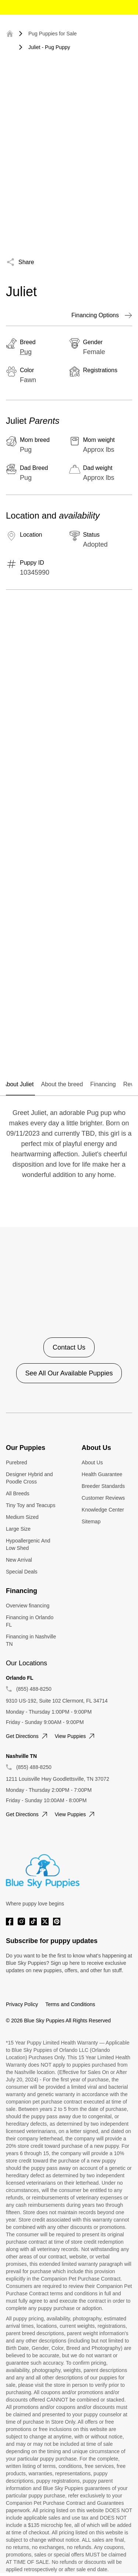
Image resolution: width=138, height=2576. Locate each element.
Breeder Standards (103, 1486)
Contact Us (69, 1347)
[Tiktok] (33, 1921)
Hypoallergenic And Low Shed (28, 1544)
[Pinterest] (56, 1921)
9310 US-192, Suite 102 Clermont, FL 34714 (57, 1701)
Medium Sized (22, 1517)
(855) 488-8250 (34, 1689)
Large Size (18, 1529)
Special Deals (22, 1572)
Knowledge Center (103, 1510)
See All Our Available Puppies (69, 1373)
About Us (92, 1462)
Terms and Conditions (70, 2004)
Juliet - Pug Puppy (49, 47)
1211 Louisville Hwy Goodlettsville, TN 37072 (57, 1779)
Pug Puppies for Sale (52, 34)
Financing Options (101, 315)
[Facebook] (9, 1921)
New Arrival (19, 1560)
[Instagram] (21, 1921)
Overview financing (27, 1606)
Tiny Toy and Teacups (30, 1505)
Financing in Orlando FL (29, 1621)
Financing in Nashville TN (31, 1640)
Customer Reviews (103, 1498)
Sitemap (91, 1521)
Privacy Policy (22, 2004)
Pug (26, 352)
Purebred (16, 1462)
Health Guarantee (102, 1474)
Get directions (27, 1736)
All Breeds (17, 1493)
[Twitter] (45, 1921)
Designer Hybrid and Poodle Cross (29, 1478)
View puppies (75, 1736)
